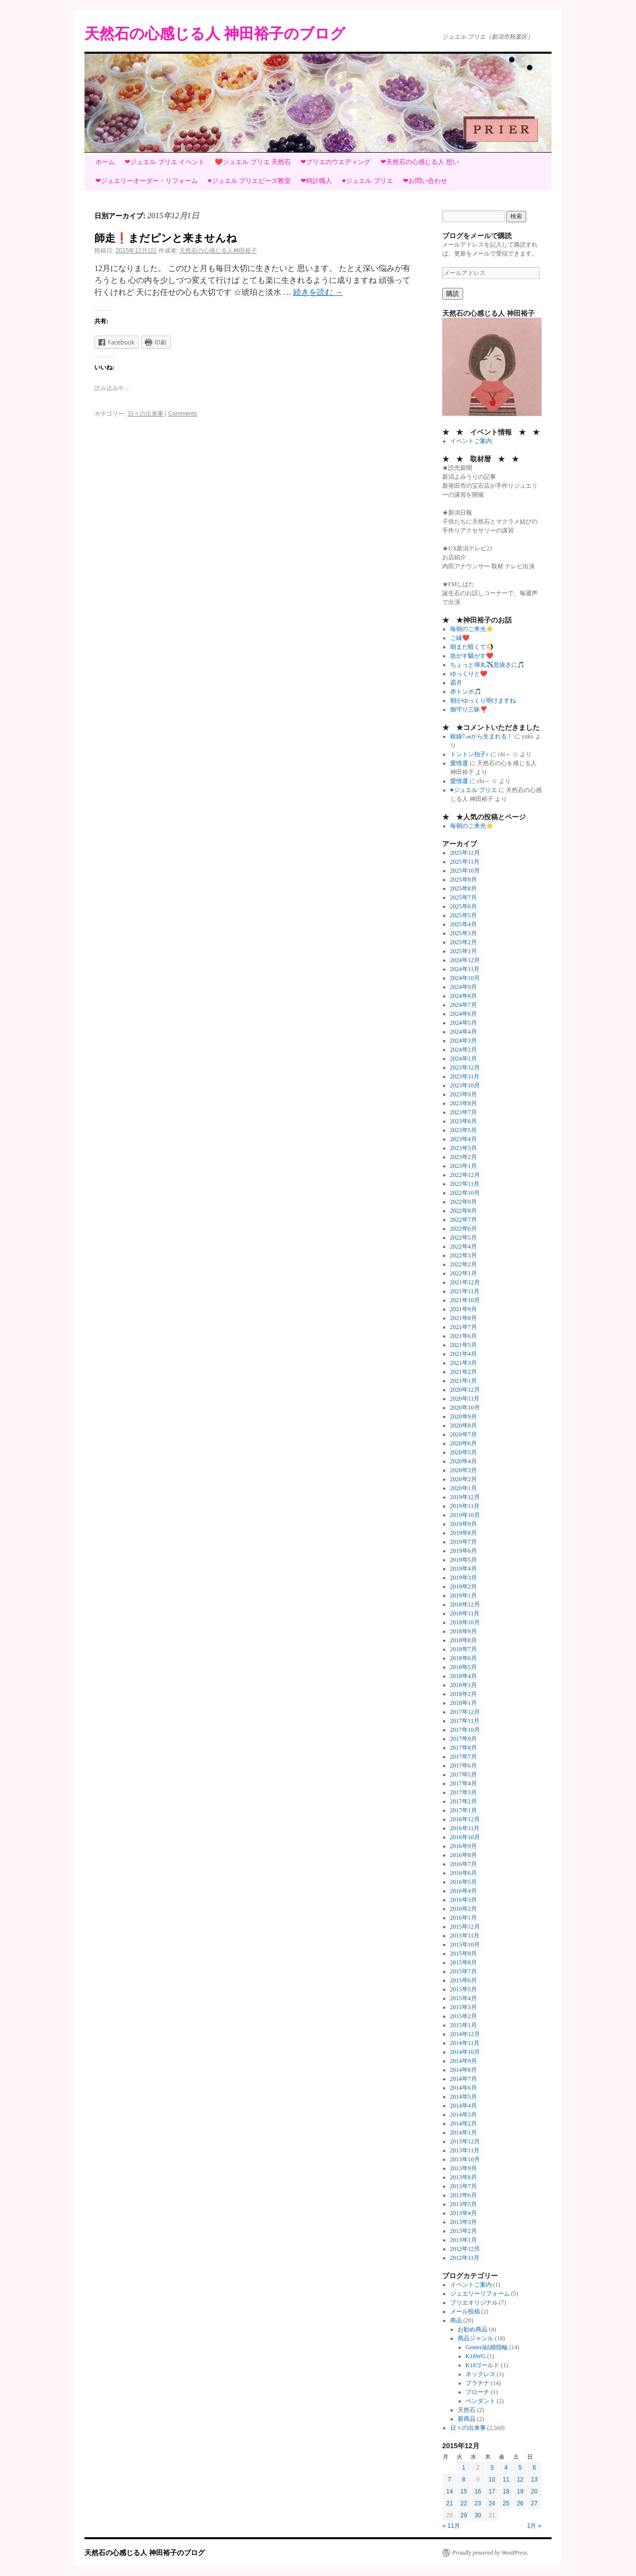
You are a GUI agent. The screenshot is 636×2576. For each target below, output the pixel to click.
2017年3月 (463, 1792)
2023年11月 (465, 1076)
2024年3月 (463, 1040)
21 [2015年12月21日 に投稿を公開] (449, 2503)
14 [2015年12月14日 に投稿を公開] (449, 2491)
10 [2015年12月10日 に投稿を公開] (491, 2479)
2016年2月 (463, 1908)
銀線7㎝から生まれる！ (481, 736)
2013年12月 (465, 2141)
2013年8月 (463, 2177)
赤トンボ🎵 (465, 691)
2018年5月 (463, 1667)
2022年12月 (465, 1174)
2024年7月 (463, 1004)
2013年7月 (463, 2186)
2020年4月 (463, 1461)
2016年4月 (463, 1890)
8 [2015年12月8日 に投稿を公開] (464, 2479)
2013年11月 (465, 2150)
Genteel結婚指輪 (487, 2347)
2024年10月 (465, 978)
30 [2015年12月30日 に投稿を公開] (478, 2515)
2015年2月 (463, 2016)
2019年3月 (463, 1577)
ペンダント (480, 2401)
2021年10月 (465, 1300)
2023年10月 (465, 1085)
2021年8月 (463, 1318)
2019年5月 (463, 1559)
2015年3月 (463, 2007)
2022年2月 (463, 1264)
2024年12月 (465, 960)
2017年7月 (463, 1756)
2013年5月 (463, 2204)
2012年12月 (465, 2248)
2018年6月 (463, 1658)
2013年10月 (465, 2159)
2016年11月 (465, 1828)
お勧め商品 (472, 2329)
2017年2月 (463, 1801)
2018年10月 (465, 1622)
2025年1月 (463, 951)
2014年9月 (463, 2060)
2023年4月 (463, 1139)
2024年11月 (465, 969)
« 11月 (451, 2525)
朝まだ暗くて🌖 (471, 646)
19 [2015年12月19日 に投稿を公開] (520, 2491)
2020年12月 (465, 1389)
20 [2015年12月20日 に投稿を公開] (534, 2491)
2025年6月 (463, 906)
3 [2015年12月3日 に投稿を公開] (492, 2467)
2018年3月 (463, 1685)
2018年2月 (463, 1693)
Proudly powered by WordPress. (490, 2552)
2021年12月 (465, 1282)
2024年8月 (463, 995)
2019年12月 (465, 1497)
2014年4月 (463, 2105)
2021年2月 (463, 1371)
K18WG (476, 2356)
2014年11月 (465, 2043)
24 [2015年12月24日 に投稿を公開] (491, 2503)
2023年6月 (463, 1121)
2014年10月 (465, 2051)
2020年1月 (463, 1488)
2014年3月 (463, 2114)
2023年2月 (463, 1157)
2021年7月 (463, 1327)
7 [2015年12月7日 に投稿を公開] (449, 2479)
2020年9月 (463, 1416)
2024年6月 (463, 1013)
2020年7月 (463, 1434)
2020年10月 (465, 1407)
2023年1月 (463, 1165)
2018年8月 (463, 1640)
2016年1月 (463, 1917)
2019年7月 (463, 1541)
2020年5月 (463, 1452)
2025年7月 (463, 897)
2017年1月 (463, 1810)
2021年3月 (463, 1362)
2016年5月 (463, 1881)
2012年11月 (465, 2257)
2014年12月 (465, 2034)
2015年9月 (463, 1953)
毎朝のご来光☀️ (471, 628)
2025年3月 (463, 933)
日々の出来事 (145, 413)
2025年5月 (463, 915)
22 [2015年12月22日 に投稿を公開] (463, 2503)
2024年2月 (463, 1049)
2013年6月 (463, 2195)
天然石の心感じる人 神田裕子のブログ (214, 33)
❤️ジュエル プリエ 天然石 (253, 162)
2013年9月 (463, 2168)
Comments (182, 413)
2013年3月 (463, 2222)
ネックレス (480, 2374)
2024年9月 (463, 986)
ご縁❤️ (460, 637)
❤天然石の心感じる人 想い (420, 162)
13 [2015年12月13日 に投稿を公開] (534, 2479)
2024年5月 (463, 1022)
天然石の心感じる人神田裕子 (218, 250)
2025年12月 (465, 852)
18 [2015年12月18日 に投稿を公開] (506, 2491)
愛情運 (459, 763)
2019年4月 (463, 1568)
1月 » (534, 2525)
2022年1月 (463, 1273)
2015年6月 (463, 1980)
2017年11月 (465, 1720)
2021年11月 (465, 1291)
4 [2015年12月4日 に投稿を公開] (506, 2467)
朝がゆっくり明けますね (483, 700)
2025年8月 (463, 888)
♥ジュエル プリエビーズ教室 (249, 180)
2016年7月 (463, 1864)
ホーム (105, 162)
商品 (456, 2320)
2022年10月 (465, 1192)
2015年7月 (463, 1971)
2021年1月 (463, 1380)
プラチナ (477, 2383)
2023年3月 (463, 1148)
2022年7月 (463, 1219)
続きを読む (318, 292)
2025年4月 (463, 924)
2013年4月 (463, 2213)
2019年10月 (465, 1514)
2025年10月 (465, 870)
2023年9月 (463, 1094)
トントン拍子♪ (469, 754)
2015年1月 (463, 2025)
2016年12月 (465, 1819)
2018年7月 (463, 1649)
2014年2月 (463, 2123)
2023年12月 (465, 1067)
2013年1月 (463, 2239)
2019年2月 (463, 1586)
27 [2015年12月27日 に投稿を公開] (534, 2503)
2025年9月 (463, 879)
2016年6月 (463, 1872)
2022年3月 (463, 1255)
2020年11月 (465, 1398)
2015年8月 (463, 1962)
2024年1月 (463, 1058)
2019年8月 (463, 1532)
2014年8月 (463, 2069)
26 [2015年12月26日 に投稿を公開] (520, 2503)
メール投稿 (465, 2311)
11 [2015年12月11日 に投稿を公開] (506, 2479)
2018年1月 (463, 1702)
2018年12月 (465, 1604)
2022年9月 (463, 1201)
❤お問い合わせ (425, 180)
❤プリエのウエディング (336, 162)
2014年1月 (463, 2132)
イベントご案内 (471, 441)
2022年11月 (465, 1183)
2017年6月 (463, 1765)
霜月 (456, 682)
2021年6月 (463, 1335)
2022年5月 (463, 1237)
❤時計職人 (316, 180)
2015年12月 (465, 1926)
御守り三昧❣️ (468, 709)
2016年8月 (463, 1855)
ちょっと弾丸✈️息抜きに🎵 (487, 664)
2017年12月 (465, 1711)
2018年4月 (463, 1676)
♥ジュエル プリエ (367, 180)
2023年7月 (463, 1112)
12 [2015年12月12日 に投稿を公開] (520, 2479)
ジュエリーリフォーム (480, 2293)
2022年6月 (463, 1228)
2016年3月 (463, 1899)
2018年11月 (465, 1613)
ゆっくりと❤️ (468, 673)
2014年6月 (463, 2087)
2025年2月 (463, 942)
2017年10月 (465, 1729)
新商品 (467, 2418)
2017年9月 (463, 1738)
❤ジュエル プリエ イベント (165, 162)
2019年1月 (463, 1595)
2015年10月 (465, 1944)
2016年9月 (463, 1846)
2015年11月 (465, 1935)
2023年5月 (463, 1130)
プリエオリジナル (474, 2302)
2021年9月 (463, 1309)
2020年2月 (463, 1479)
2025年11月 (465, 861)
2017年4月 (463, 1783)
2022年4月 (463, 1246)
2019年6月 (463, 1550)
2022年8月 (463, 1210)
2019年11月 (465, 1506)
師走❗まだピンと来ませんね (165, 238)
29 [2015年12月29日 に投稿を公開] (463, 2515)
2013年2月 (463, 2230)
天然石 (467, 2409)
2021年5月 (463, 1344)
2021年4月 (463, 1353)
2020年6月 (463, 1443)
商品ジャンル (475, 2338)
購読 (452, 293)
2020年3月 (463, 1470)
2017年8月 (463, 1747)
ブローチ (477, 2392)
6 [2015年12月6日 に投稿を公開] (534, 2467)
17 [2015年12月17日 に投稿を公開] (491, 2491)
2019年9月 (463, 1523)
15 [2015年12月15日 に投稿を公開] (463, 2491)
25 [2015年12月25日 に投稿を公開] (506, 2503)
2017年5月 (463, 1774)
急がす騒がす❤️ (471, 655)
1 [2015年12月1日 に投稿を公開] (464, 2467)
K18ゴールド (483, 2365)
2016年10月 (465, 1837)
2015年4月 (463, 1998)
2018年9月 (463, 1631)
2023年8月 (463, 1103)
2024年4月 (463, 1031)
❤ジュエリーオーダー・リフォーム (146, 180)
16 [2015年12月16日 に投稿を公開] (478, 2491)
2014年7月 (463, 2078)
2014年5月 (463, 2096)
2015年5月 (463, 1989)
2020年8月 (463, 1425)
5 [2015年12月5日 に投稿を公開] (520, 2467)
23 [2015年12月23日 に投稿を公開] (478, 2503)
